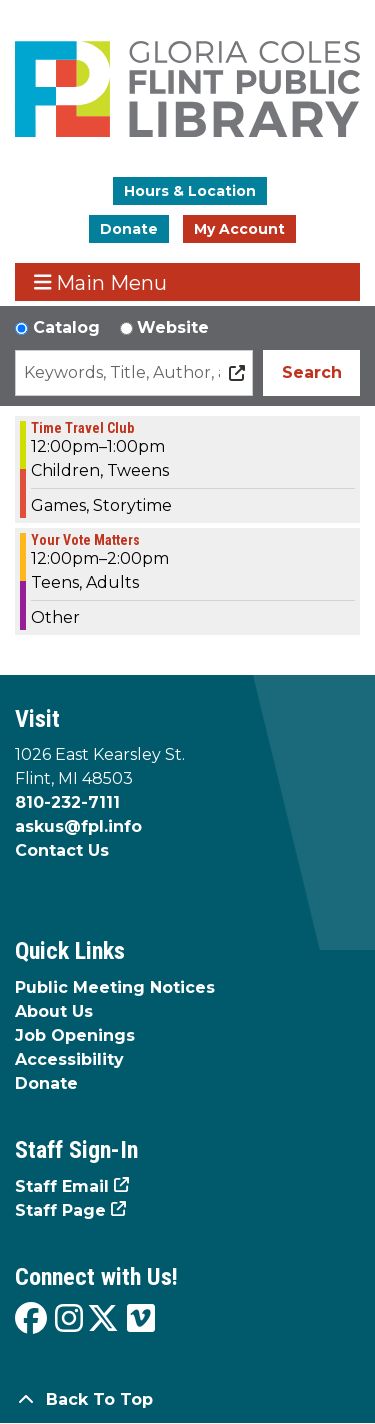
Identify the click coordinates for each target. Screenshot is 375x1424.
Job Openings (75, 1035)
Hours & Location (190, 191)
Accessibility (69, 1059)
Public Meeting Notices (115, 987)
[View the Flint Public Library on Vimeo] (141, 1319)
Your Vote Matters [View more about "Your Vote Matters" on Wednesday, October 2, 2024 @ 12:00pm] (85, 540)
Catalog (66, 327)
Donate (129, 229)
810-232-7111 (67, 802)
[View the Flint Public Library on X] (103, 1319)
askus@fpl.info (78, 826)
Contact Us (62, 850)
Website (173, 327)
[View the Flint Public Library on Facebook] (31, 1319)
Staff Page (60, 1210)
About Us (54, 1011)
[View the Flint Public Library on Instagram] (69, 1319)
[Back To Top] (187, 1400)
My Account (239, 229)
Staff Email (62, 1186)
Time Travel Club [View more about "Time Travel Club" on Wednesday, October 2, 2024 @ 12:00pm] (82, 428)
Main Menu (101, 282)
